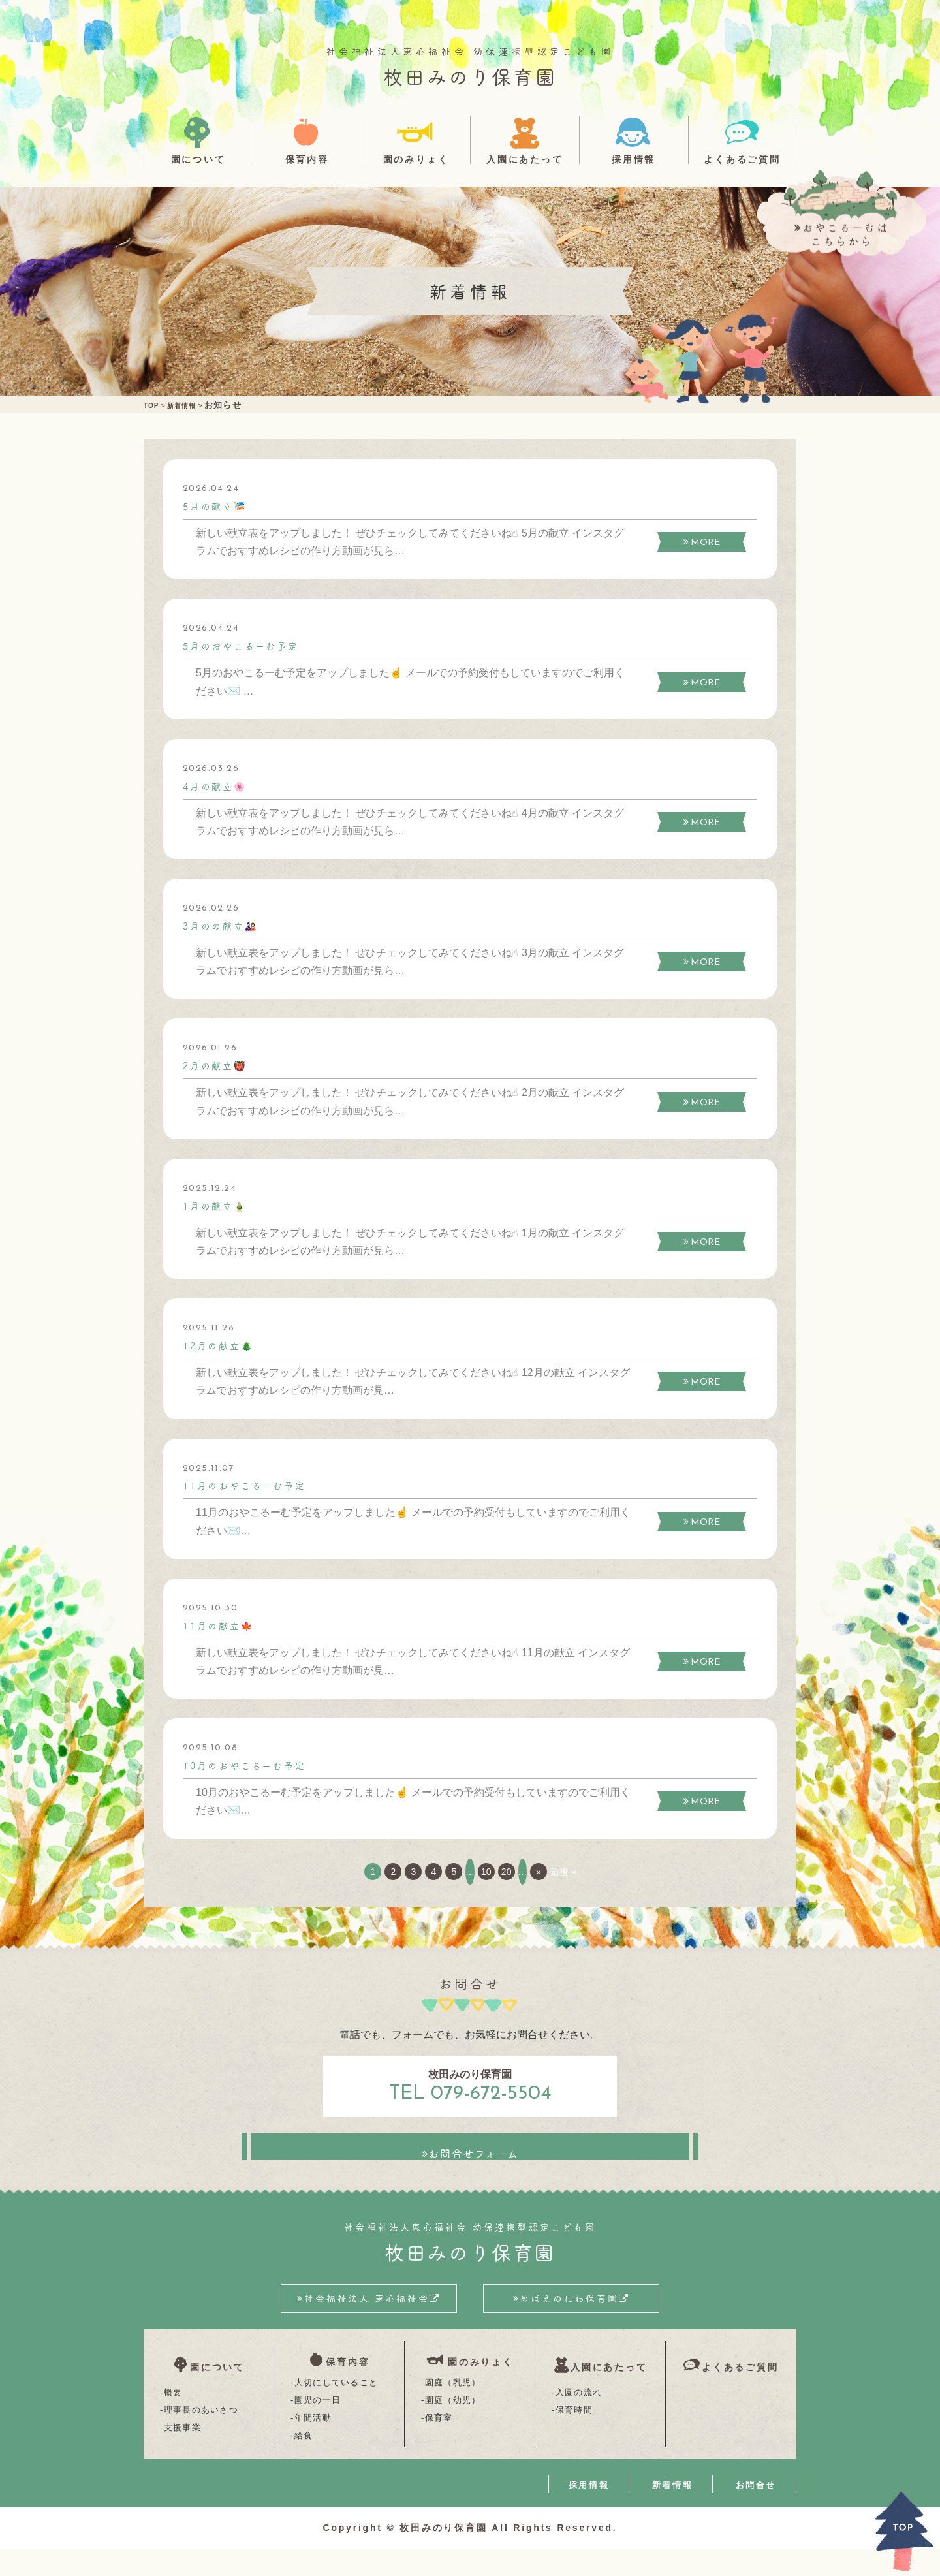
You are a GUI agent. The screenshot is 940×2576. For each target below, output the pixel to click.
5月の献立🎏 (219, 505)
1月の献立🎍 (219, 1205)
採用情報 (633, 159)
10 (498, 1871)
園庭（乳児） (453, 2409)
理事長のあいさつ (201, 2427)
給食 (303, 2462)
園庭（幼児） (453, 2427)
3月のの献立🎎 (225, 925)
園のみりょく (416, 159)
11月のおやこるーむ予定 (253, 1484)
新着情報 (672, 2512)
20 (527, 1871)
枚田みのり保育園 (470, 75)
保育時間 (574, 2427)
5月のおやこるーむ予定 (249, 645)
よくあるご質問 (742, 159)
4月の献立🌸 (219, 785)
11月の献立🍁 (223, 1625)
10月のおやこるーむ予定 (253, 1764)
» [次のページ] (569, 1871)
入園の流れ (579, 2409)
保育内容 (307, 159)
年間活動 (313, 2444)
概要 (173, 2409)
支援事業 (182, 2444)
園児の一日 (317, 2427)
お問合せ (756, 2512)
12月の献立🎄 (223, 1345)
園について (198, 159)
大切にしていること (336, 2409)
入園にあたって (524, 159)
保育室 (439, 2444)
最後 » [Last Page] (599, 1871)
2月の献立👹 (219, 1065)
